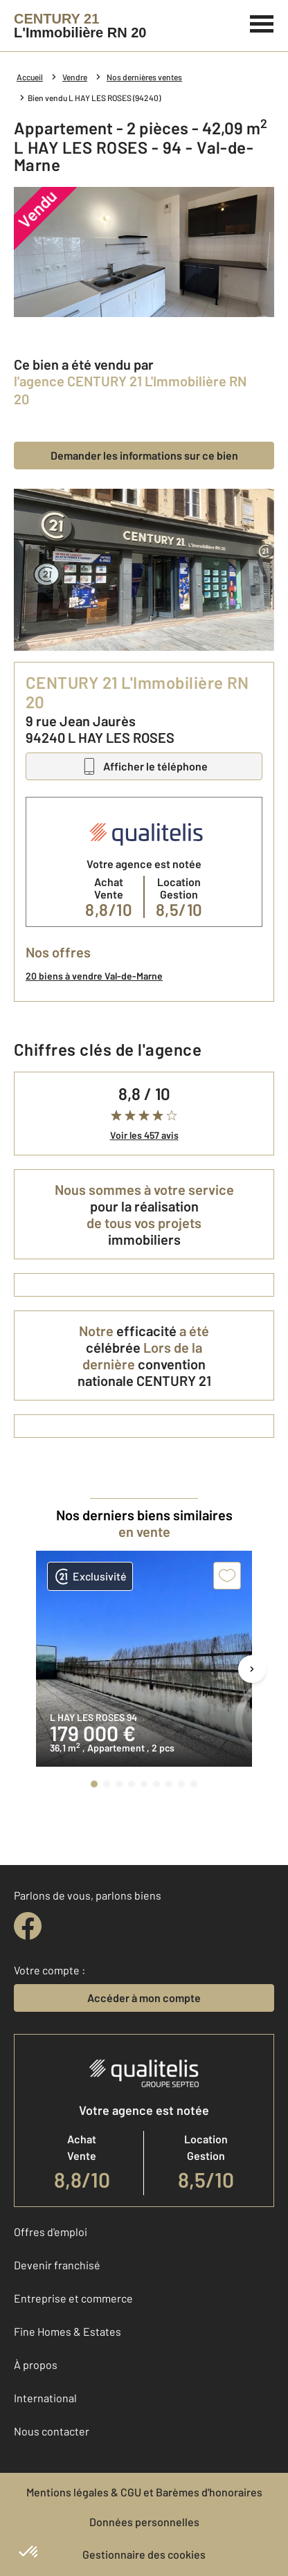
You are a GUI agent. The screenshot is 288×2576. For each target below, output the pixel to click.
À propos (35, 2364)
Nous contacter (51, 2431)
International (45, 2397)
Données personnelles (144, 2521)
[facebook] (28, 1926)
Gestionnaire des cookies (144, 2554)
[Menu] (262, 22)
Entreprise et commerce (73, 2298)
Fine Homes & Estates (67, 2331)
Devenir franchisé (57, 2264)
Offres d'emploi (50, 2231)
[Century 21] (80, 25)
